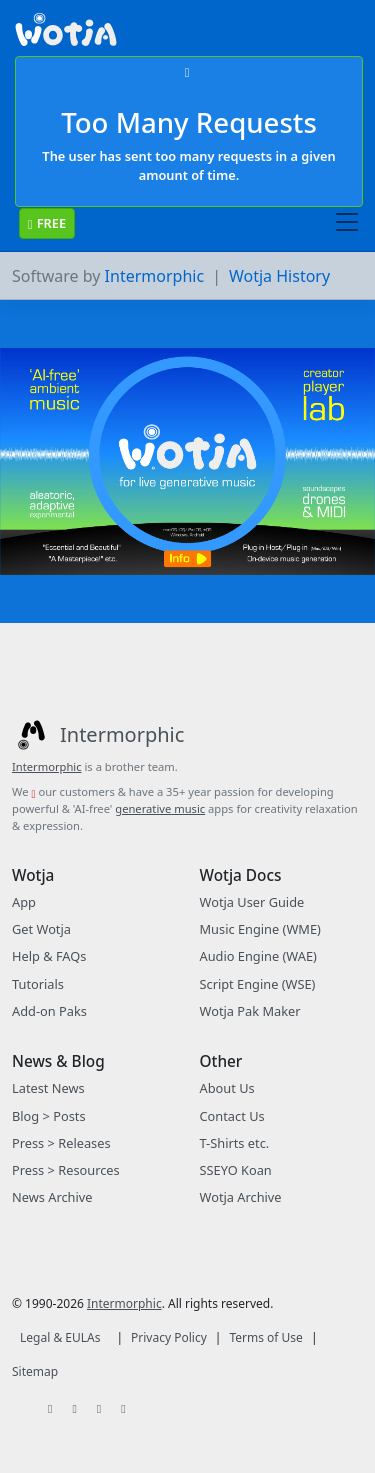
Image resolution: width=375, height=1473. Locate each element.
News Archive (52, 1197)
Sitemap (35, 1371)
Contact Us (232, 1116)
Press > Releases (61, 1143)
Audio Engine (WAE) (258, 956)
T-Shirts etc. (235, 1143)
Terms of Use (265, 1337)
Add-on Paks (49, 1011)
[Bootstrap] (66, 34)
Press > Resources (66, 1170)
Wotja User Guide (252, 902)
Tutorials (38, 984)
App (24, 902)
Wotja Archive (241, 1197)
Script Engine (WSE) (258, 984)
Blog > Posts (49, 1116)
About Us (227, 1088)
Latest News (48, 1088)
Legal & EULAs (60, 1337)
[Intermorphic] (98, 735)
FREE (47, 223)
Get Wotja (41, 929)
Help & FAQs (49, 956)
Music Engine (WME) (260, 929)
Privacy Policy (169, 1337)
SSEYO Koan (236, 1170)
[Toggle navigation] (347, 223)
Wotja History (279, 276)
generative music (160, 808)
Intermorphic (155, 276)
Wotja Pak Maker (250, 1011)
